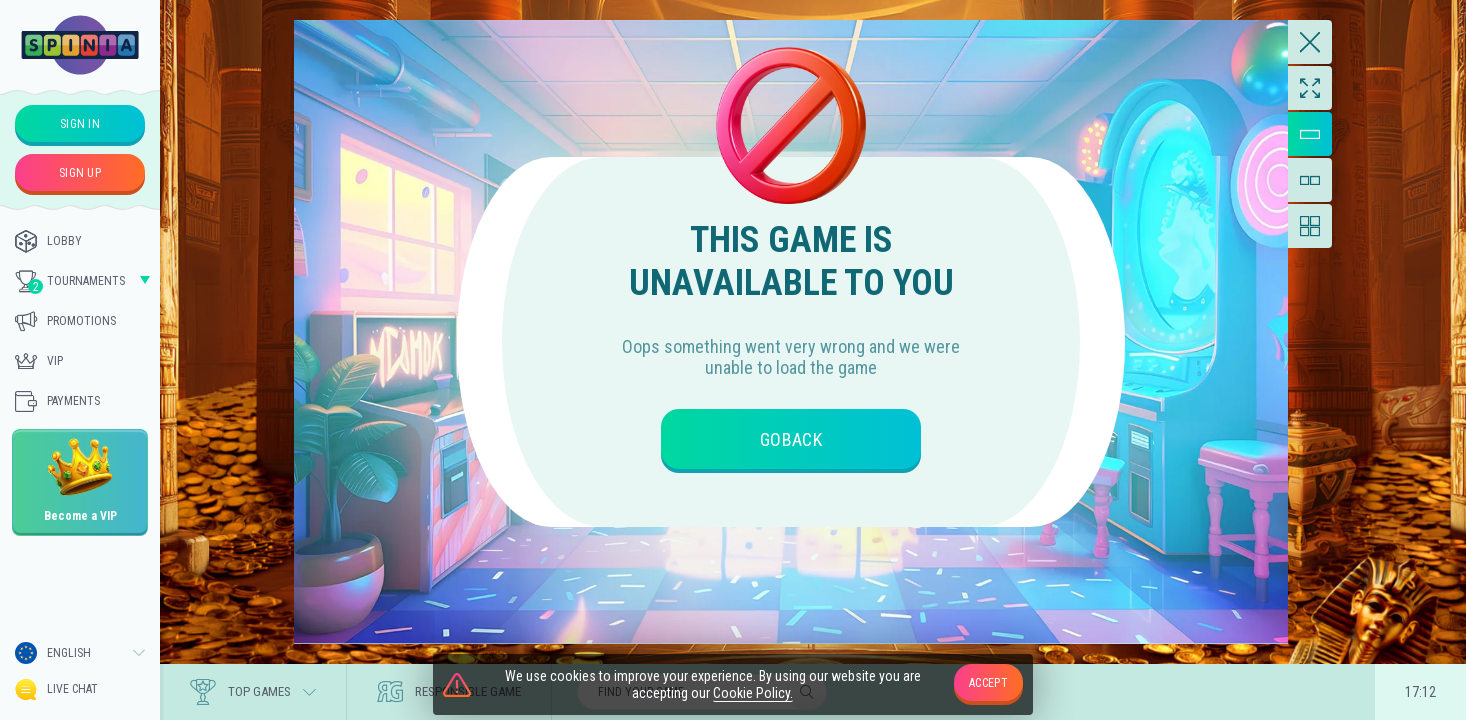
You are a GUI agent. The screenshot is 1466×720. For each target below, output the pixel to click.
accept (988, 683)
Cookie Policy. (753, 693)
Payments (57, 401)
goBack (791, 439)
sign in (80, 124)
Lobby (48, 241)
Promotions (65, 321)
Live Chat (56, 689)
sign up (80, 173)
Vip (39, 361)
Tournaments (70, 282)
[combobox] (80, 653)
